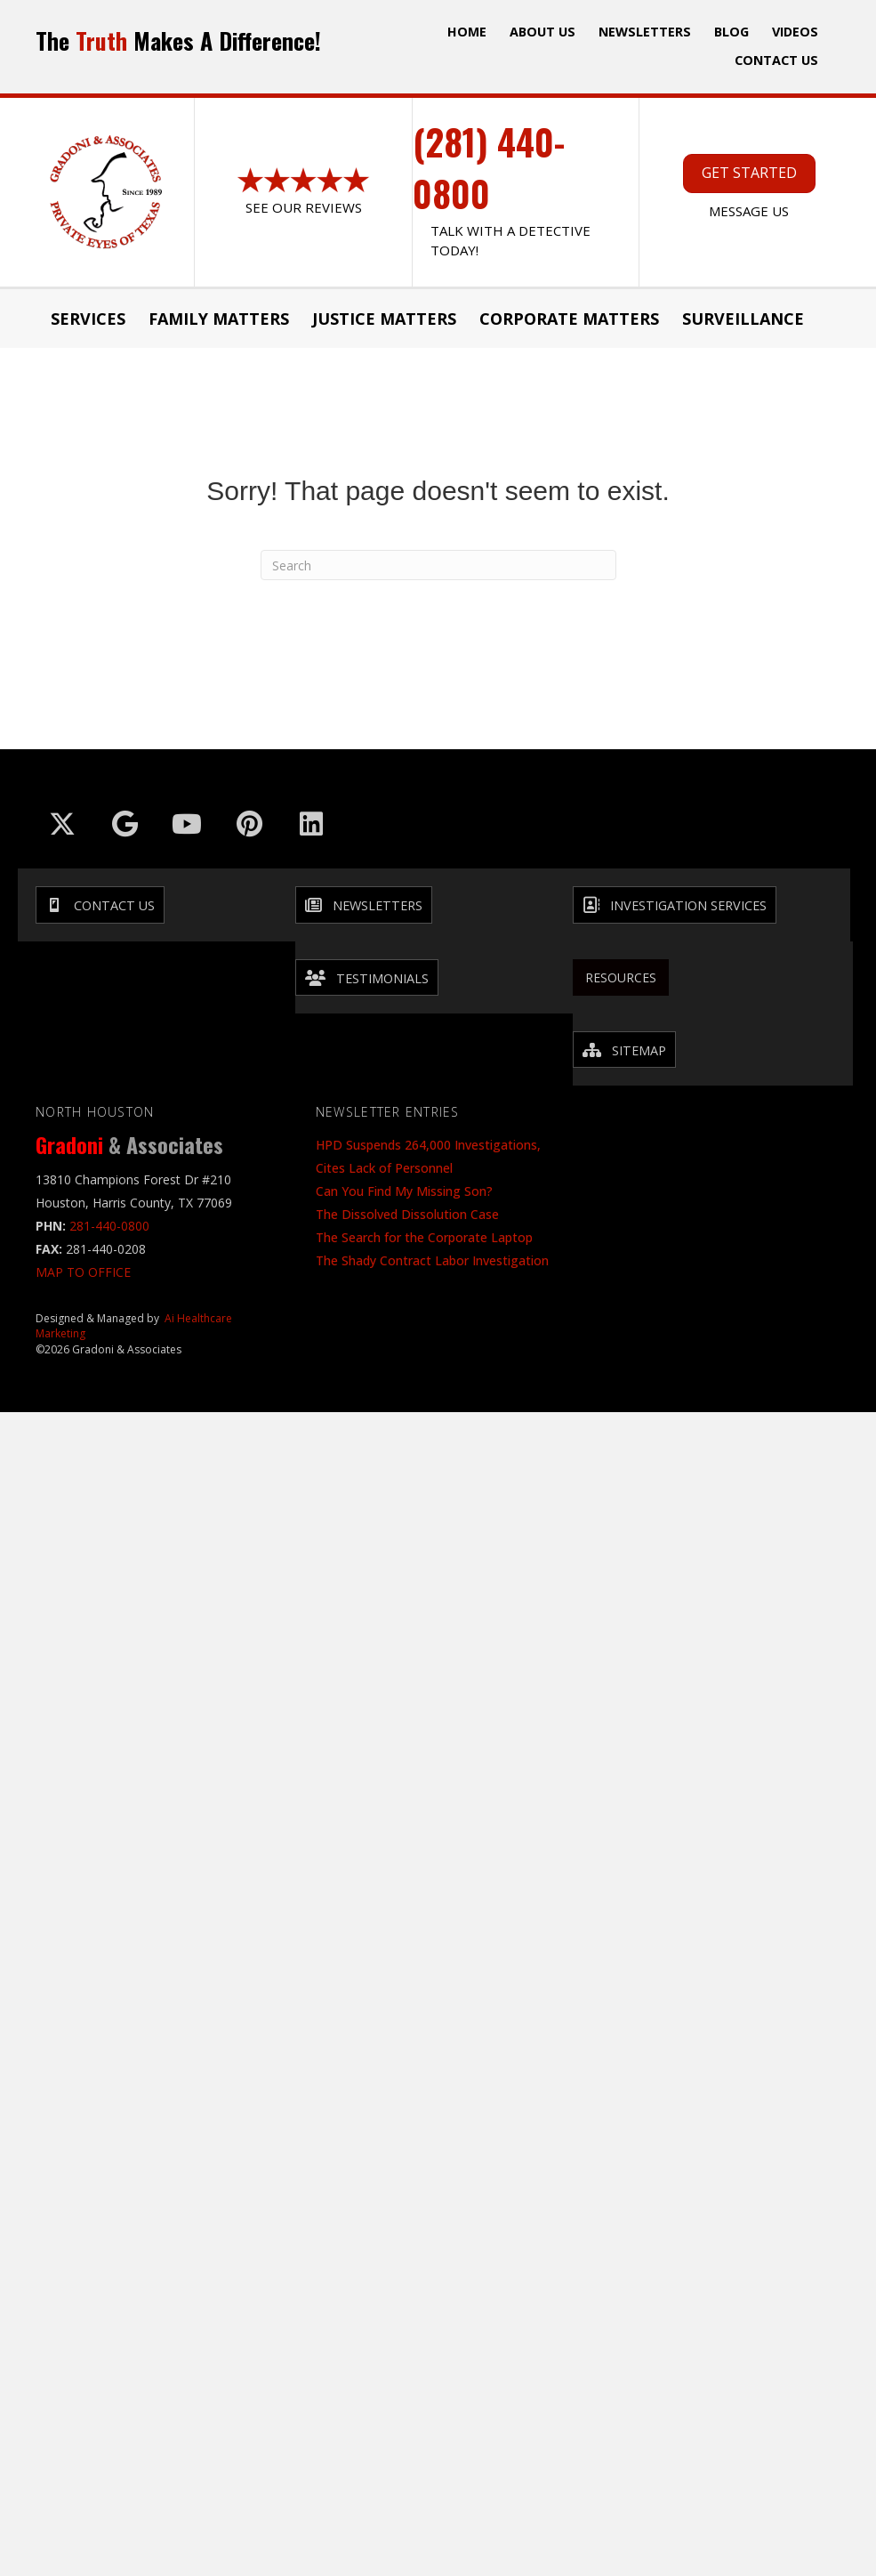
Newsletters (645, 31)
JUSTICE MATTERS (384, 318)
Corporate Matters (569, 318)
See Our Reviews (303, 207)
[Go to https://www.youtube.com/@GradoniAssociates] (186, 824)
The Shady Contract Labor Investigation (432, 1260)
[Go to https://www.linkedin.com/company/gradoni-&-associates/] (311, 824)
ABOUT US (542, 31)
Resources (620, 977)
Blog (731, 31)
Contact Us (776, 60)
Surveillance (743, 318)
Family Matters (219, 318)
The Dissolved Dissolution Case (407, 1214)
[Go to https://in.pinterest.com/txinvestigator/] (249, 824)
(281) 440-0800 (489, 167)
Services (88, 318)
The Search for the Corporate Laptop (424, 1237)
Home (466, 31)
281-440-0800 (109, 1225)
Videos (795, 31)
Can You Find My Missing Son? (404, 1191)
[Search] (438, 565)
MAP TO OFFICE (83, 1272)
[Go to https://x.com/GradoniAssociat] (62, 824)
